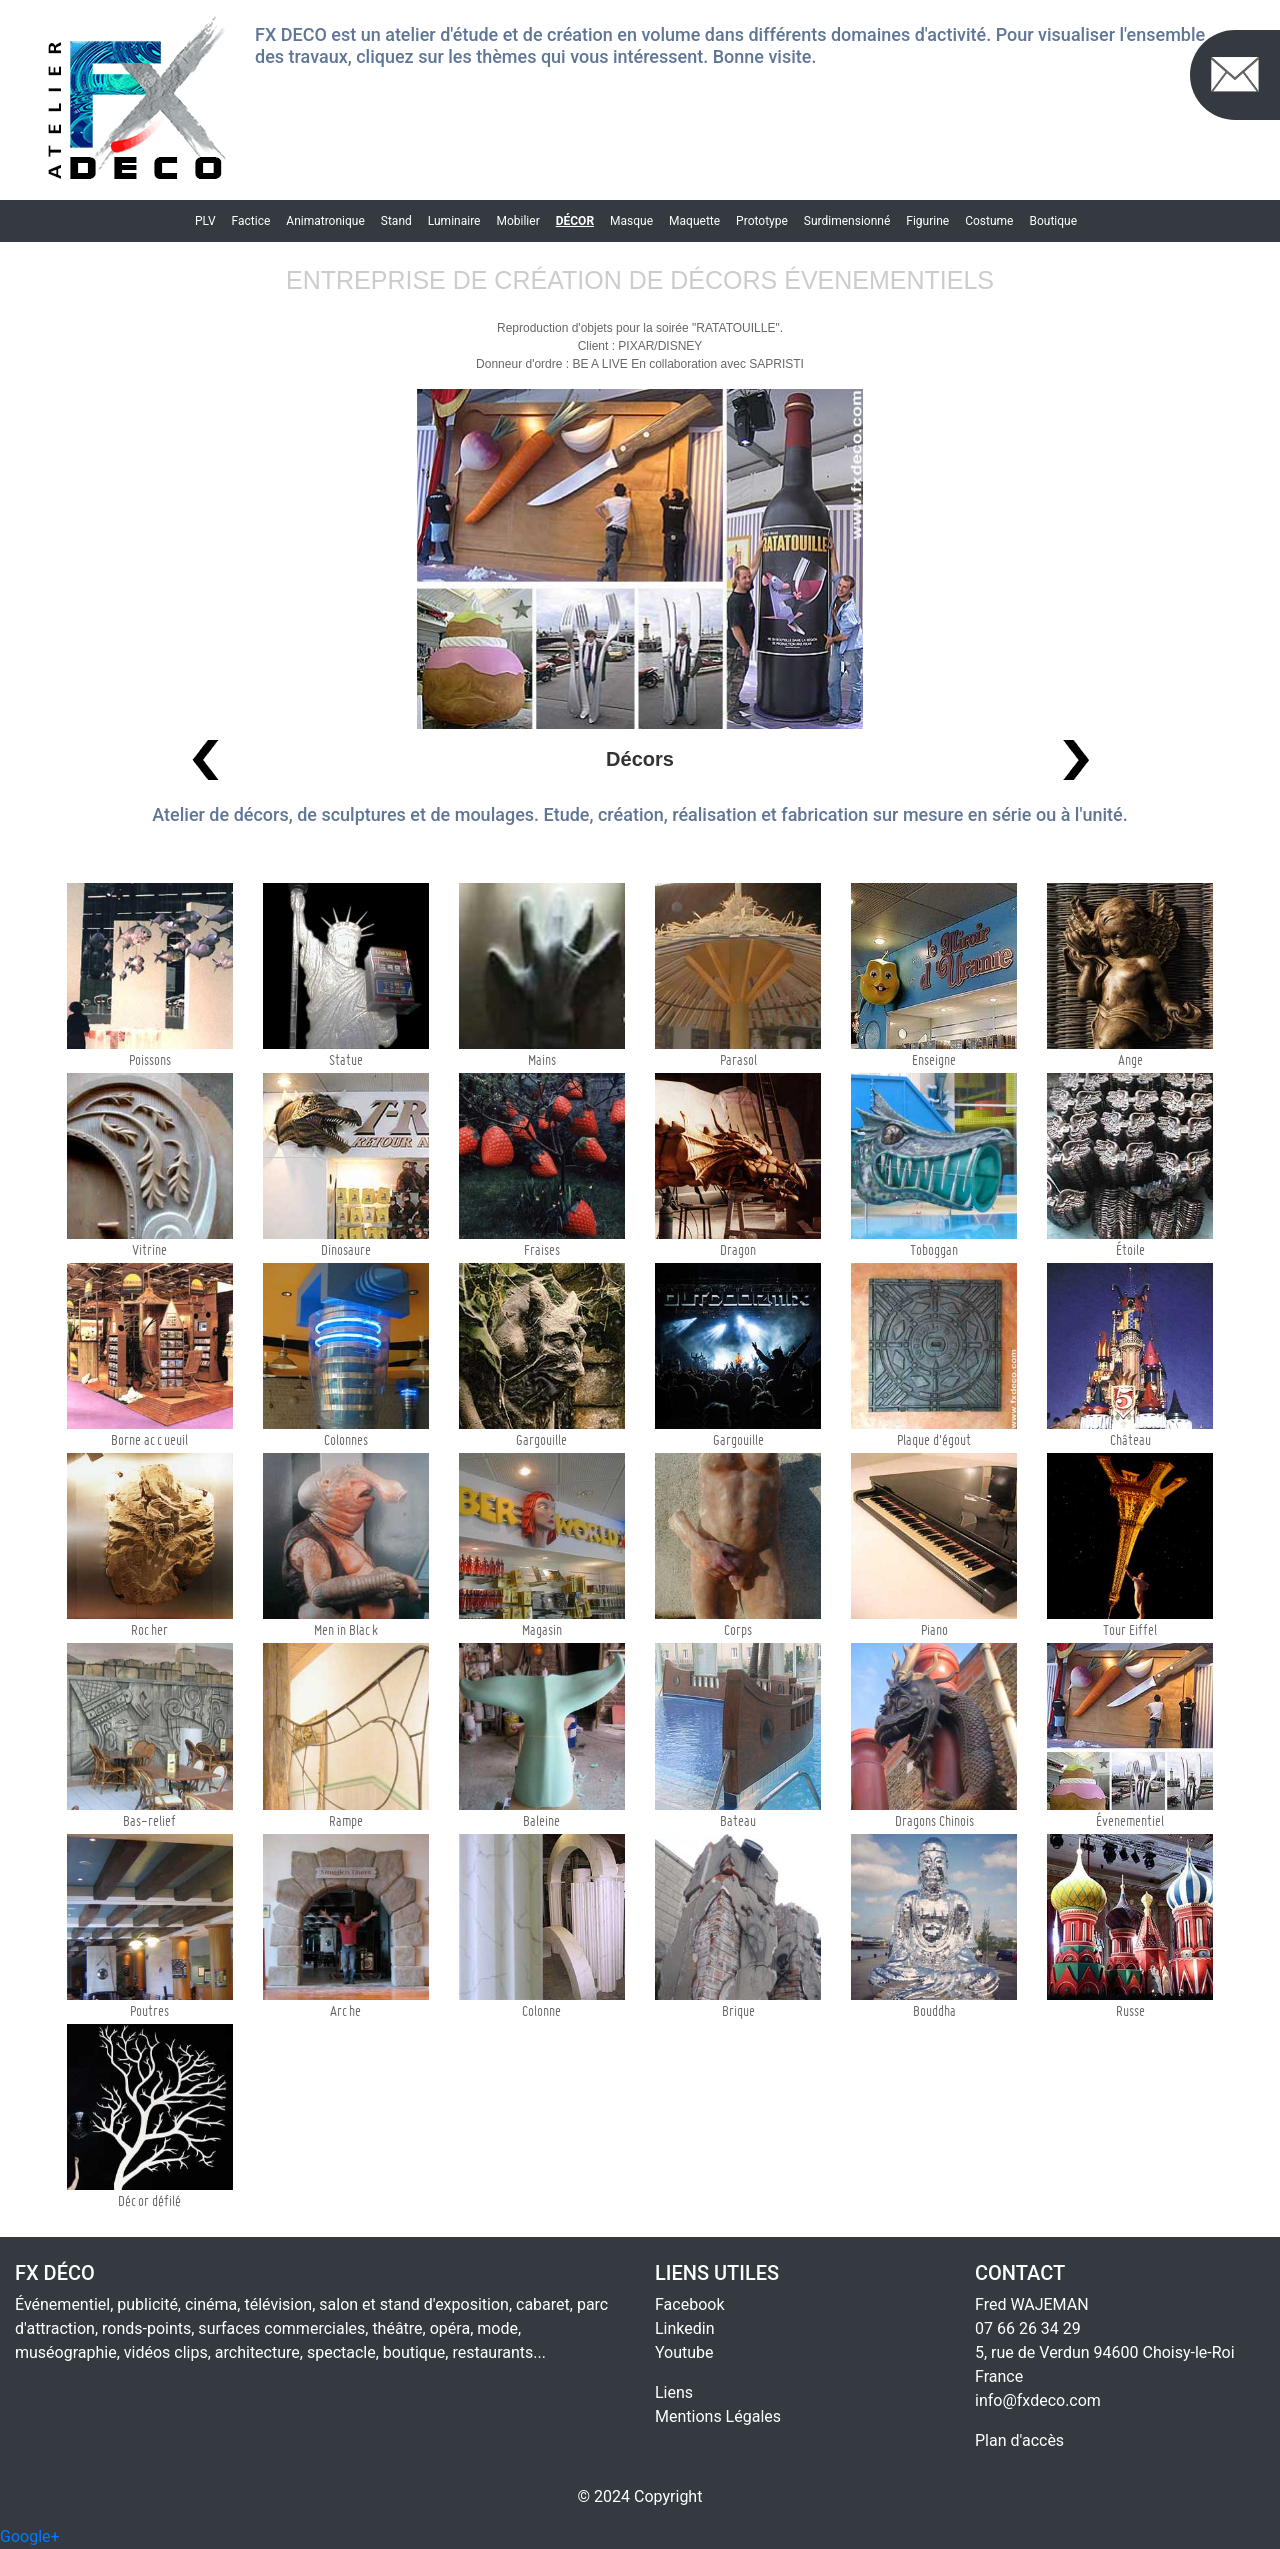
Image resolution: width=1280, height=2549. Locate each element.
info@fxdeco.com (1038, 2400)
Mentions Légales (718, 2416)
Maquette (694, 221)
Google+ (30, 2536)
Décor (575, 221)
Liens (674, 2392)
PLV (205, 221)
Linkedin (685, 2328)
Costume (989, 221)
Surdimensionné (847, 221)
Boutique (1053, 221)
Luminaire (454, 221)
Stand (396, 221)
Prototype (762, 221)
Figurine (927, 221)
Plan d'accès (1019, 2440)
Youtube (684, 2352)
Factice (251, 221)
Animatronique (325, 221)
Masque (631, 221)
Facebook (689, 2304)
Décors (640, 759)
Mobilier (517, 221)
